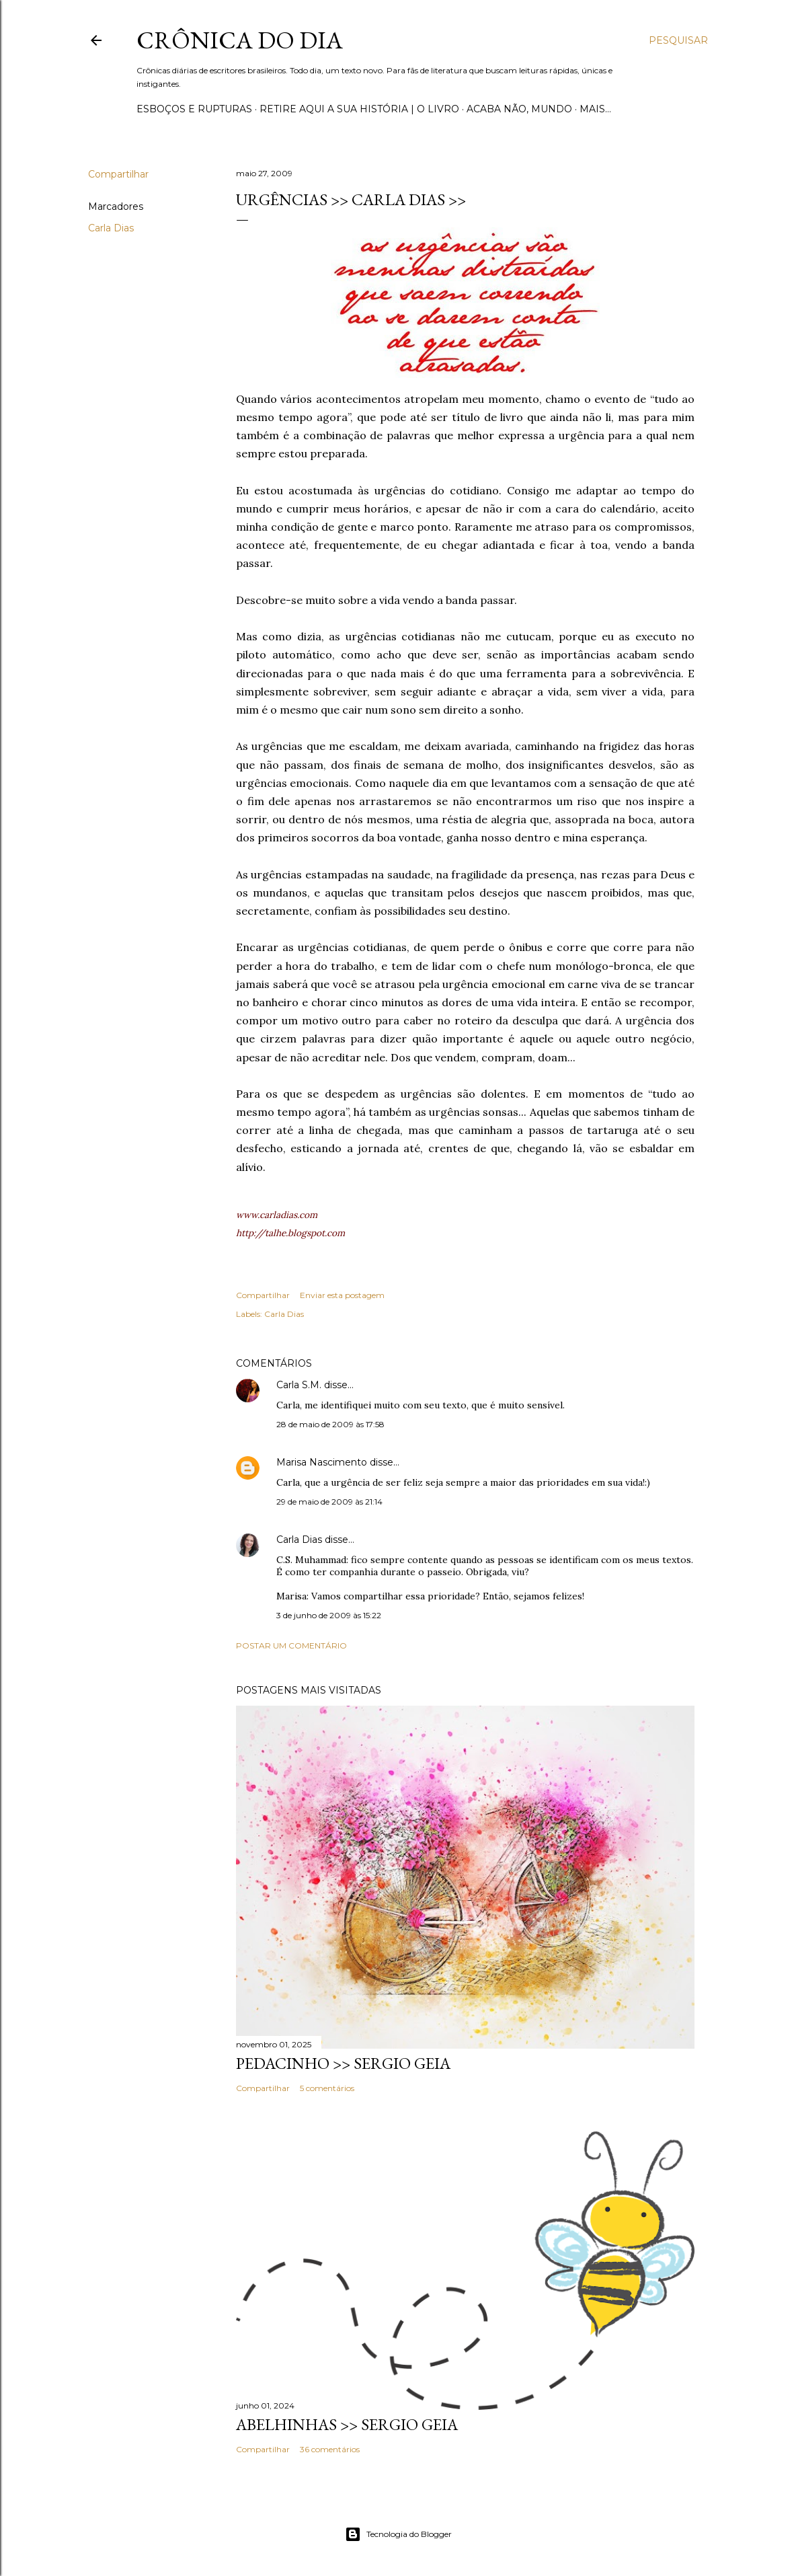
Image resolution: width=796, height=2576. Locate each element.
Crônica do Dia (239, 40)
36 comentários (330, 2449)
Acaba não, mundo (519, 109)
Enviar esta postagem (342, 1295)
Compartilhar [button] (118, 174)
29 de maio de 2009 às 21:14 (329, 1502)
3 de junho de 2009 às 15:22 (328, 1615)
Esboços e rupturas (194, 109)
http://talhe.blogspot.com (290, 1233)
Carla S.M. (298, 1385)
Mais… (595, 109)
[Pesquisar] (678, 40)
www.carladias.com (276, 1215)
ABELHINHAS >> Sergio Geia (347, 2424)
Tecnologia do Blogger (398, 2534)
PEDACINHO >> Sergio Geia (343, 2063)
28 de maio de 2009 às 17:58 (330, 1424)
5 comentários (327, 2088)
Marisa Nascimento (321, 1462)
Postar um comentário (291, 1645)
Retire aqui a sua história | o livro (359, 109)
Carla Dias (111, 228)
